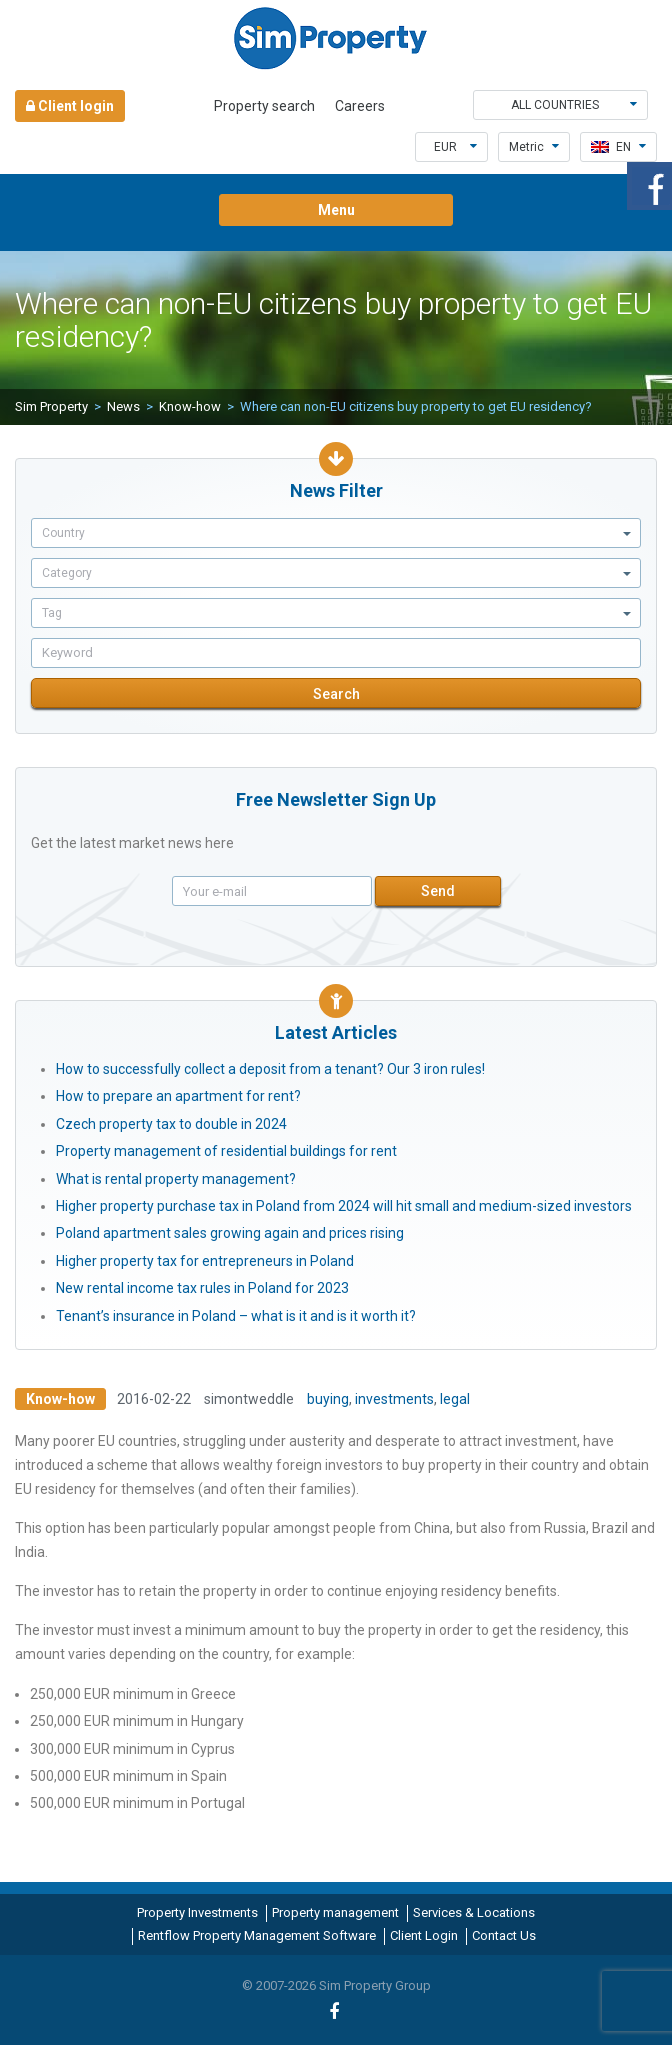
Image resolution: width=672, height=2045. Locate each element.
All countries (574, 105)
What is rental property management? (176, 1179)
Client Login (424, 1935)
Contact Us (504, 1935)
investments (394, 1399)
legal (455, 1399)
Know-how (190, 406)
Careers (360, 106)
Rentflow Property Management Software (257, 1935)
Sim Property (51, 406)
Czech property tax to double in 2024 (171, 1124)
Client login (70, 106)
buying (328, 1399)
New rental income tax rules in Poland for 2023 (202, 1288)
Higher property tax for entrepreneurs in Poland (205, 1261)
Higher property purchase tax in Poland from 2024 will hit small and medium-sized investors (344, 1206)
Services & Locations (474, 1912)
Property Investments (197, 1912)
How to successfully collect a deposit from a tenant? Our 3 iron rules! (270, 1069)
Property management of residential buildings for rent (226, 1151)
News (123, 406)
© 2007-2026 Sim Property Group (336, 1985)
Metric (534, 147)
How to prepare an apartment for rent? (178, 1096)
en (618, 147)
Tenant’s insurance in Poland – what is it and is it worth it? (236, 1316)
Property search (264, 106)
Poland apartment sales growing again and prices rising (230, 1233)
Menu (336, 210)
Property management (335, 1912)
